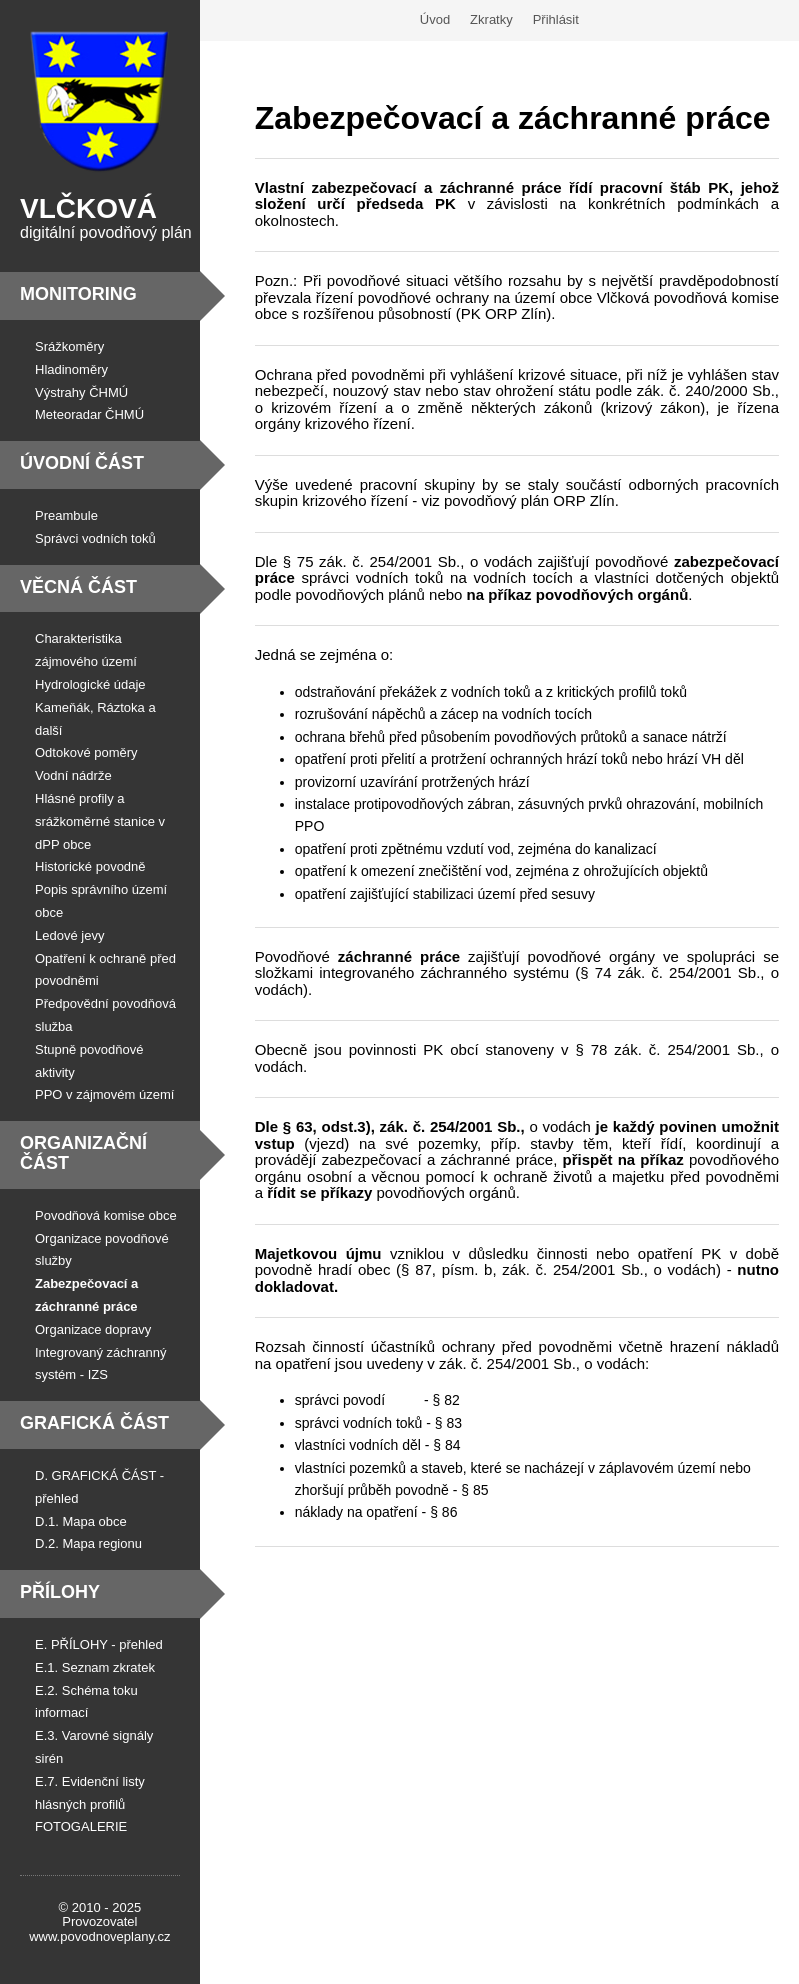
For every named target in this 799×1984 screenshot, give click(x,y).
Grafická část (94, 1423)
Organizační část (83, 1153)
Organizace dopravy (93, 1329)
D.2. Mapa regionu (88, 1543)
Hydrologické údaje (90, 684)
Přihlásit (556, 19)
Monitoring (78, 294)
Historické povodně (90, 866)
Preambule (66, 515)
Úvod (435, 19)
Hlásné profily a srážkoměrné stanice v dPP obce (100, 821)
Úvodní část (82, 463)
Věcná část (78, 587)
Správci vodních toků (95, 538)
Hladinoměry (71, 369)
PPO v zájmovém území (104, 1094)
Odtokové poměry (86, 752)
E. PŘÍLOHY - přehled (99, 1644)
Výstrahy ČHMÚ (81, 392)
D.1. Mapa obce (81, 1521)
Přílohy (60, 1592)
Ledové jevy (69, 935)
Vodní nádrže (73, 775)
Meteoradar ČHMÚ (89, 414)
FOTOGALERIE (81, 1826)
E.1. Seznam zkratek (95, 1667)
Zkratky (491, 19)
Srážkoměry (69, 346)
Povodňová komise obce (106, 1215)
